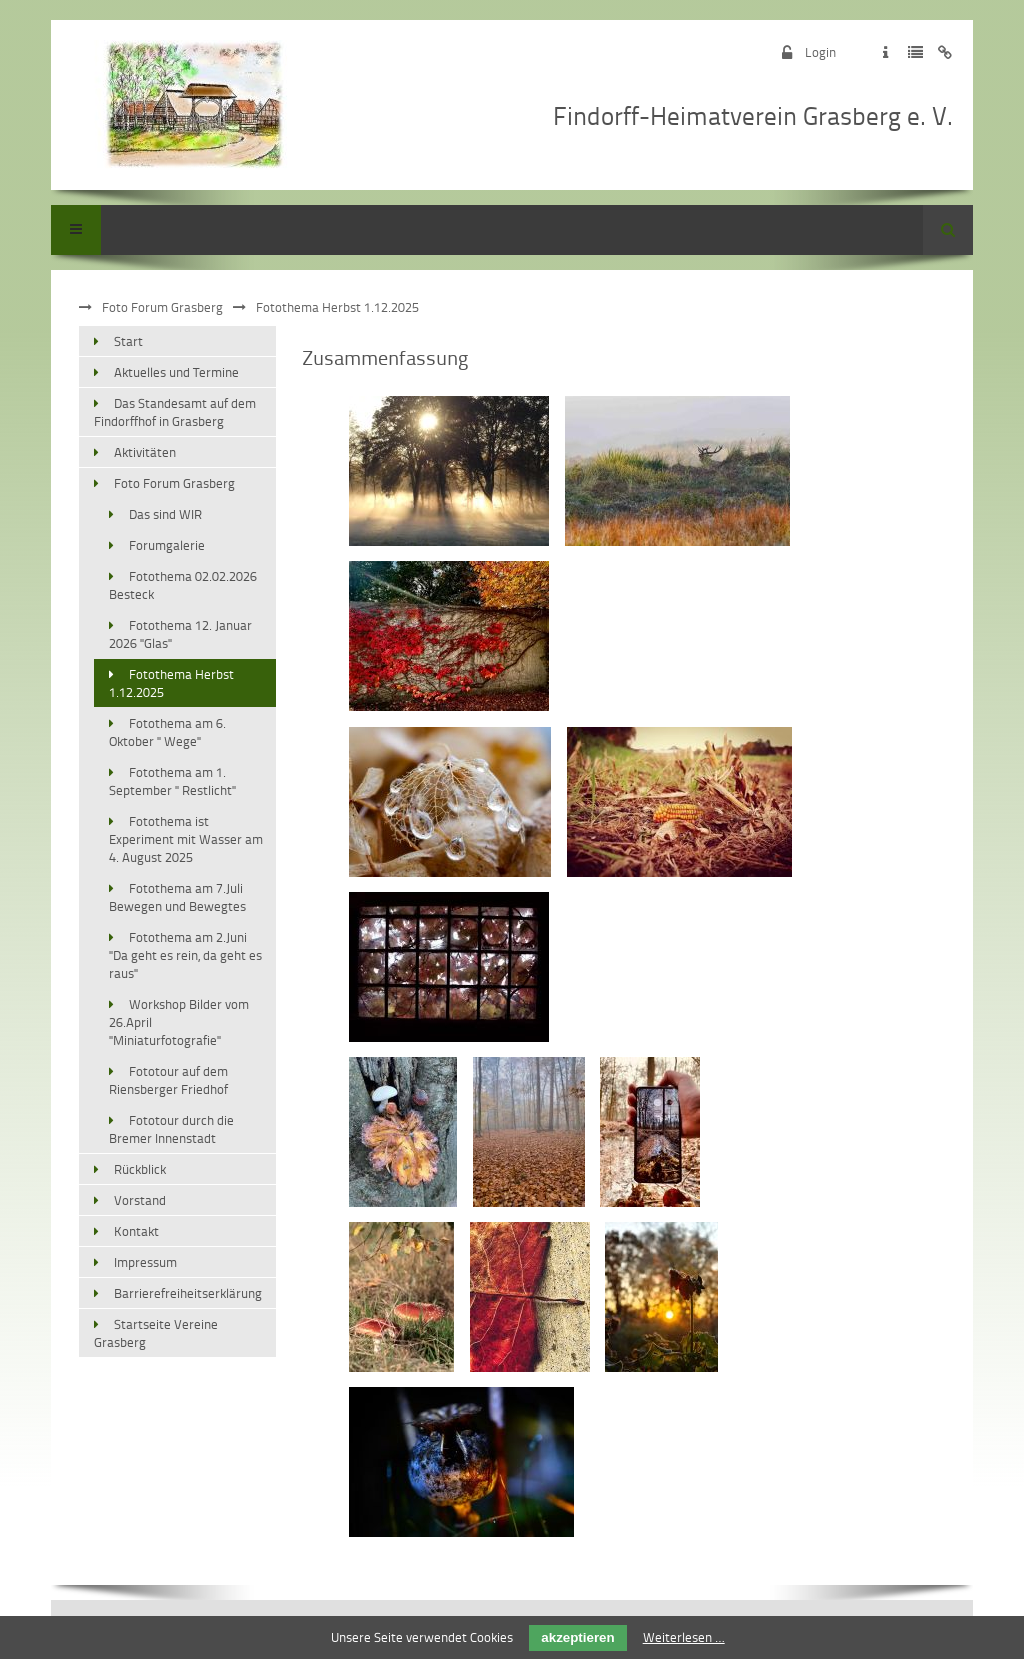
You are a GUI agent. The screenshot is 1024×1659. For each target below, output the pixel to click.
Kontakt (136, 1231)
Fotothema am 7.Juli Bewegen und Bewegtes (177, 897)
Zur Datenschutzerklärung (915, 52)
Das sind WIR (165, 514)
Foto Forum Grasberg (162, 307)
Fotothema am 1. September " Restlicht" (172, 781)
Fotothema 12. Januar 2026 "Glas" (180, 634)
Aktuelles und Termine (176, 372)
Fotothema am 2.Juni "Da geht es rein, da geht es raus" (185, 955)
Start (128, 341)
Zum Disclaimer (945, 52)
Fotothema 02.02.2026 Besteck (183, 585)
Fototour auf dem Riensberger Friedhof (168, 1080)
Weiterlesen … (684, 1637)
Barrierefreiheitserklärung (188, 1293)
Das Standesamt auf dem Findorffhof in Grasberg (175, 412)
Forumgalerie (167, 545)
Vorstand (140, 1200)
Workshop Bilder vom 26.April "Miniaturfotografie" (179, 1022)
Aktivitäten (145, 452)
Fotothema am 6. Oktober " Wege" (167, 732)
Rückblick (140, 1169)
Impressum (145, 1262)
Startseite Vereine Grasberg (156, 1333)
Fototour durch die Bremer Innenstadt (171, 1129)
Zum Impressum (885, 52)
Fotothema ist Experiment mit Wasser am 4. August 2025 (186, 839)
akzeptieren (577, 1637)
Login (820, 52)
